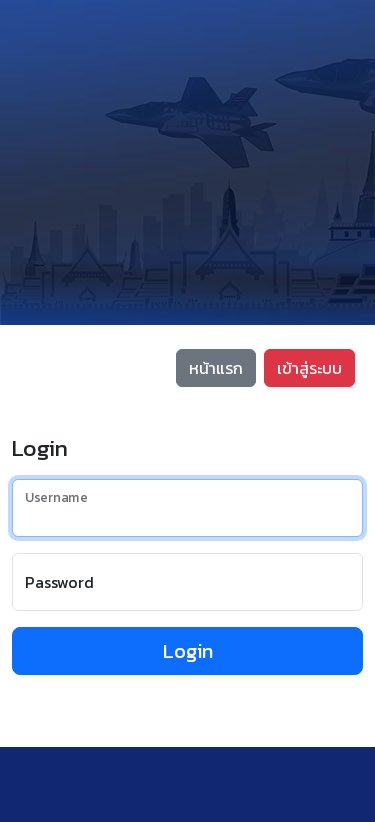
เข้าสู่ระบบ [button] (309, 368)
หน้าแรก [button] (216, 368)
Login (188, 651)
